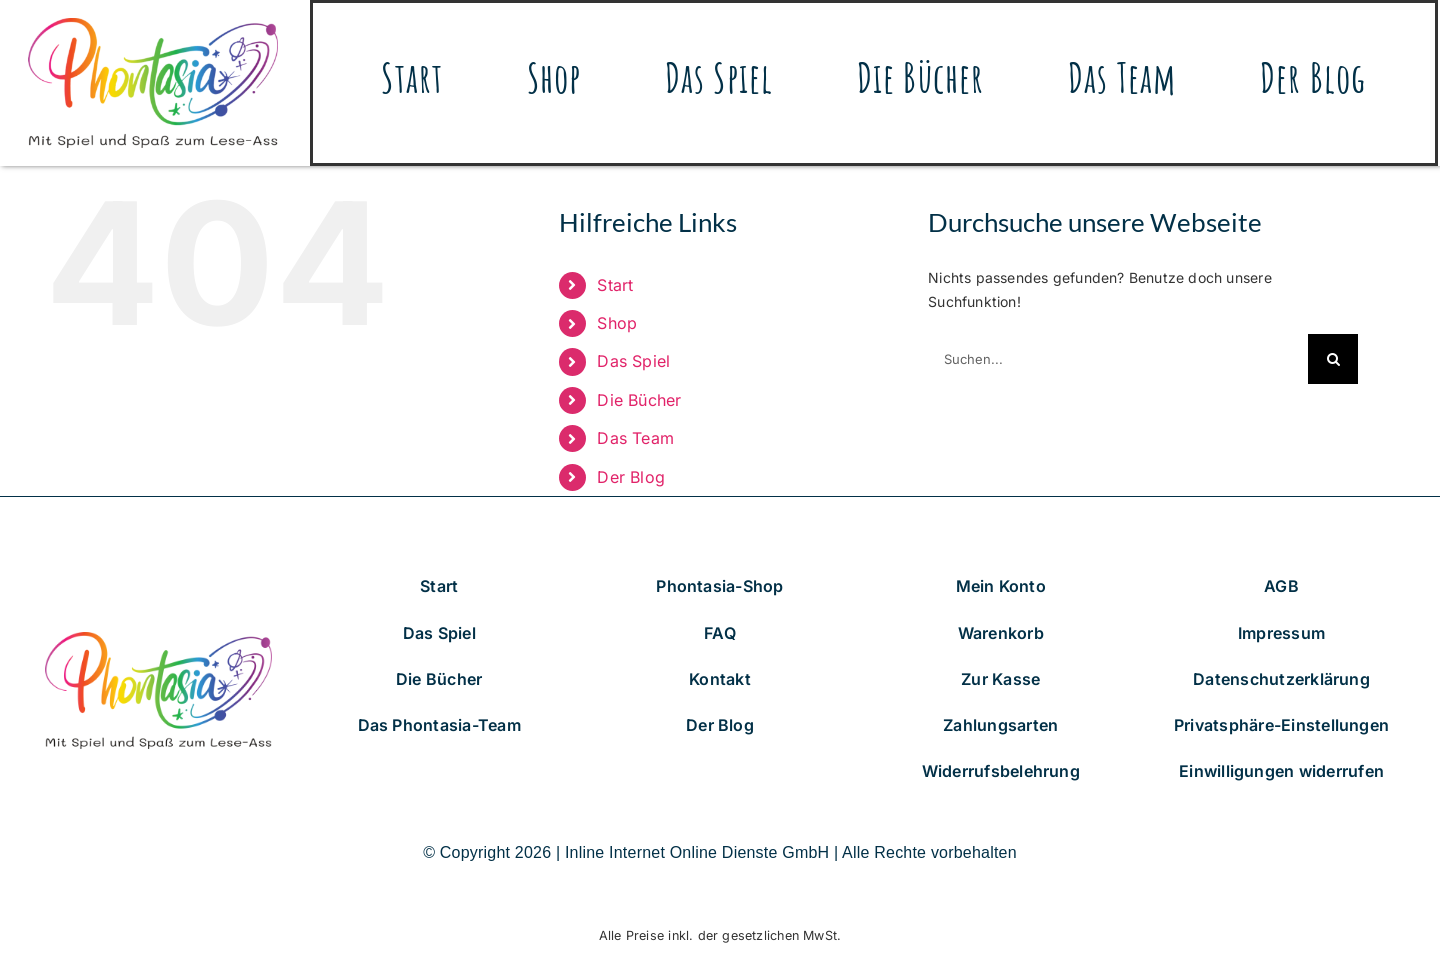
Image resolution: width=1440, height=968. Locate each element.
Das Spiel (633, 361)
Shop (617, 323)
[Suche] (1333, 359)
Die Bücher (639, 400)
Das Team (635, 438)
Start (615, 285)
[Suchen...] (1118, 359)
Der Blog (631, 477)
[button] (1281, 725)
